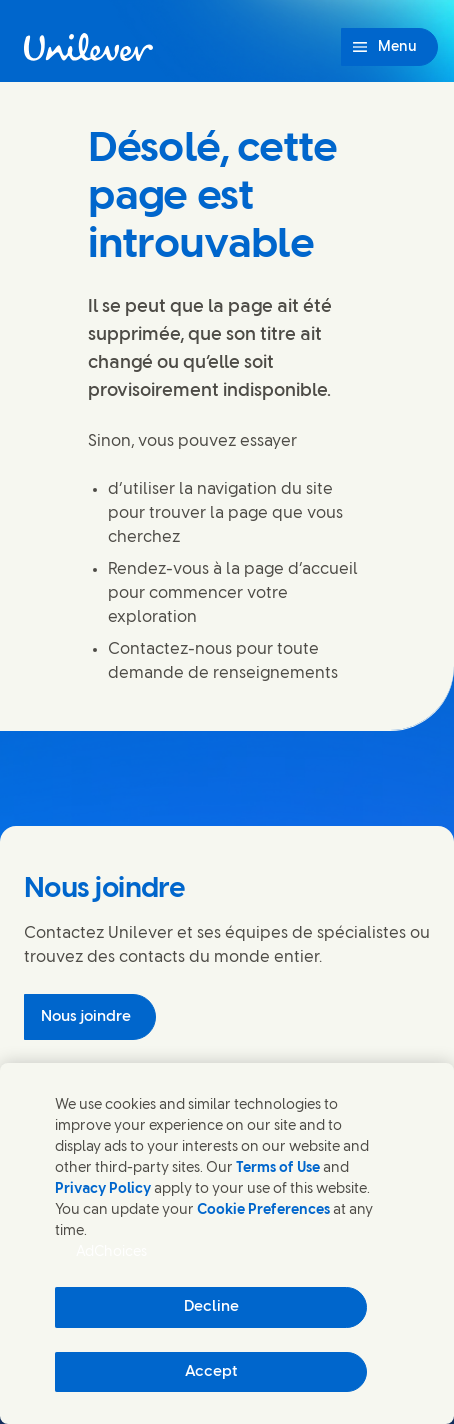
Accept (211, 1372)
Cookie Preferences (263, 1210)
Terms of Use (278, 1168)
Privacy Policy (103, 1189)
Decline (211, 1307)
